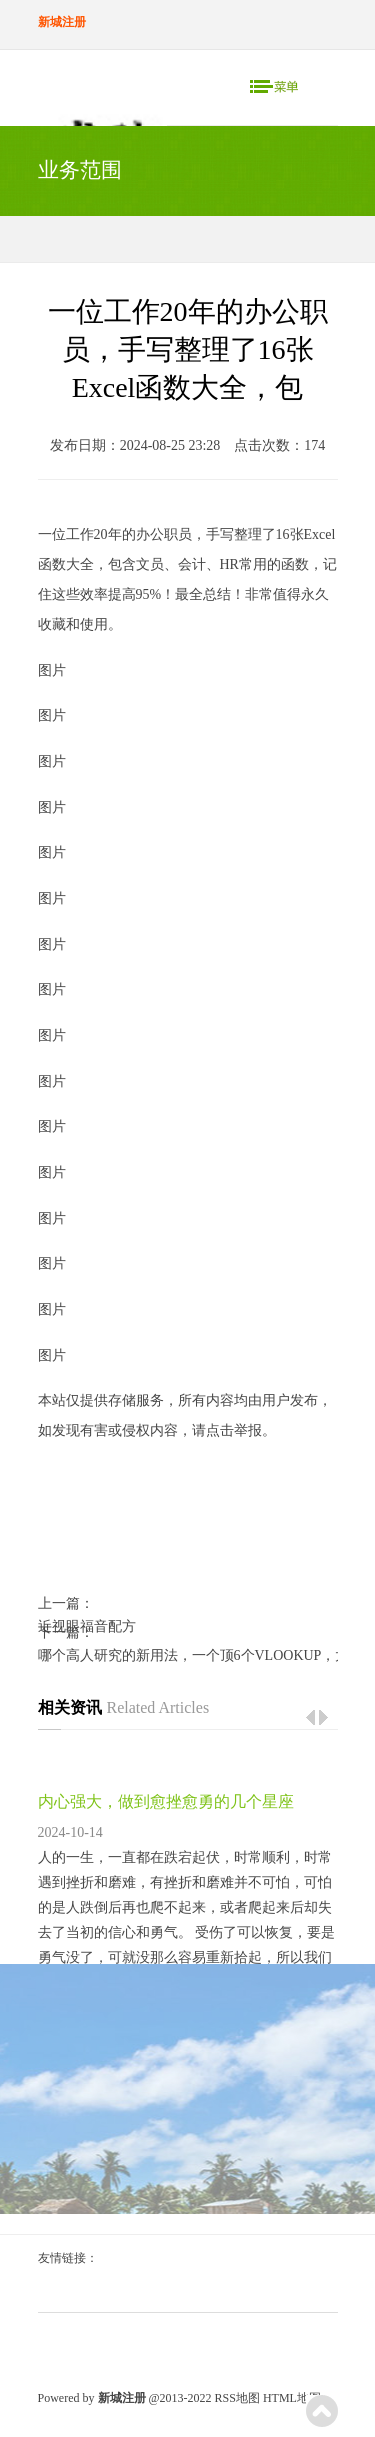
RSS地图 (237, 2398)
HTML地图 (292, 2398)
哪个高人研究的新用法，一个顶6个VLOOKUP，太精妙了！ (188, 1655)
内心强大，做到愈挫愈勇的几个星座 (166, 1801)
